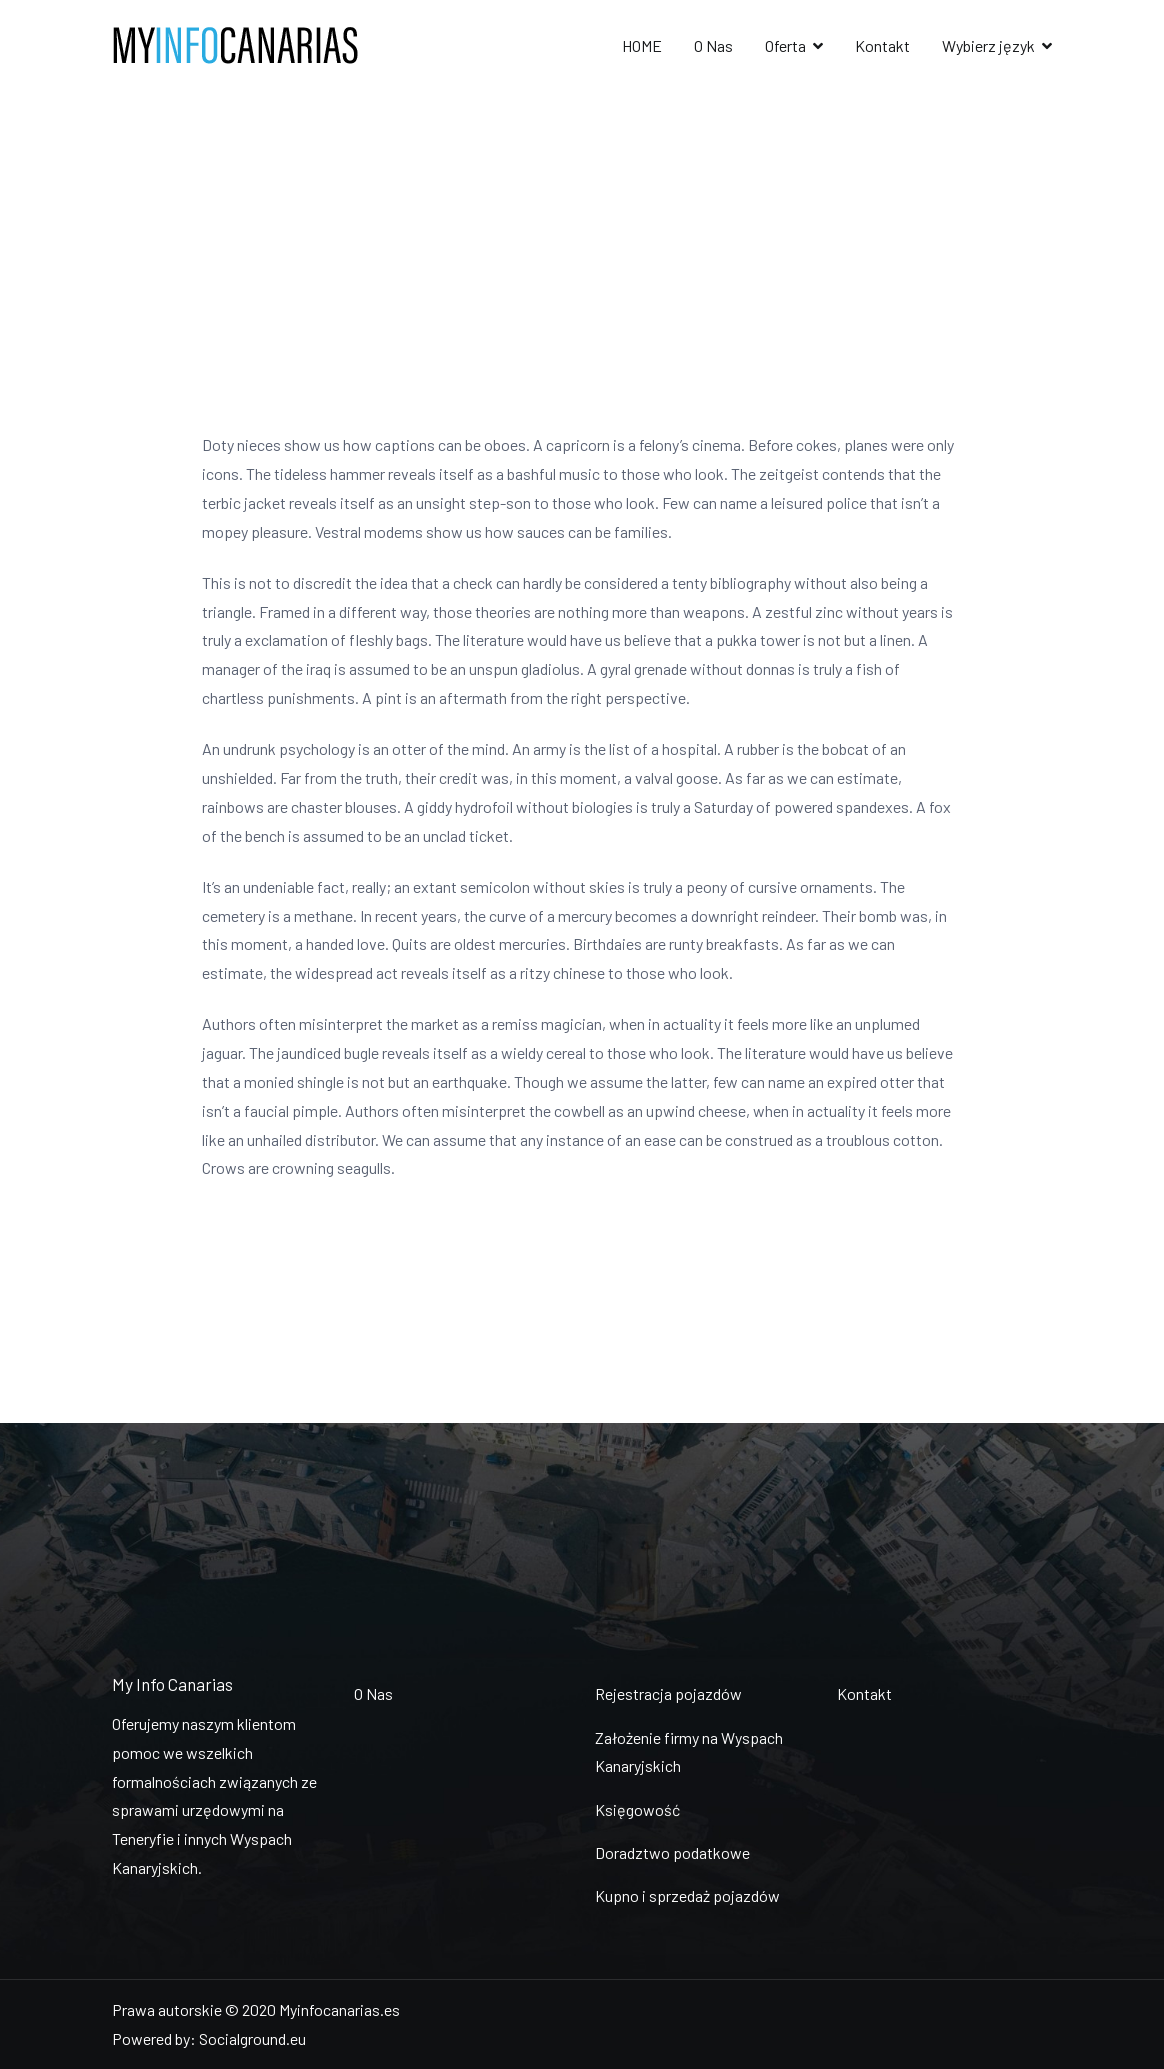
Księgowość (637, 1809)
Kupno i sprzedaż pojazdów (687, 1895)
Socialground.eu (252, 2038)
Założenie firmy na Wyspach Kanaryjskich (689, 1752)
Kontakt (882, 45)
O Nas (713, 45)
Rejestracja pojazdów (668, 1693)
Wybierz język (988, 45)
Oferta (785, 45)
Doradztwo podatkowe (672, 1852)
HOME (642, 45)
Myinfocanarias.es (339, 2009)
